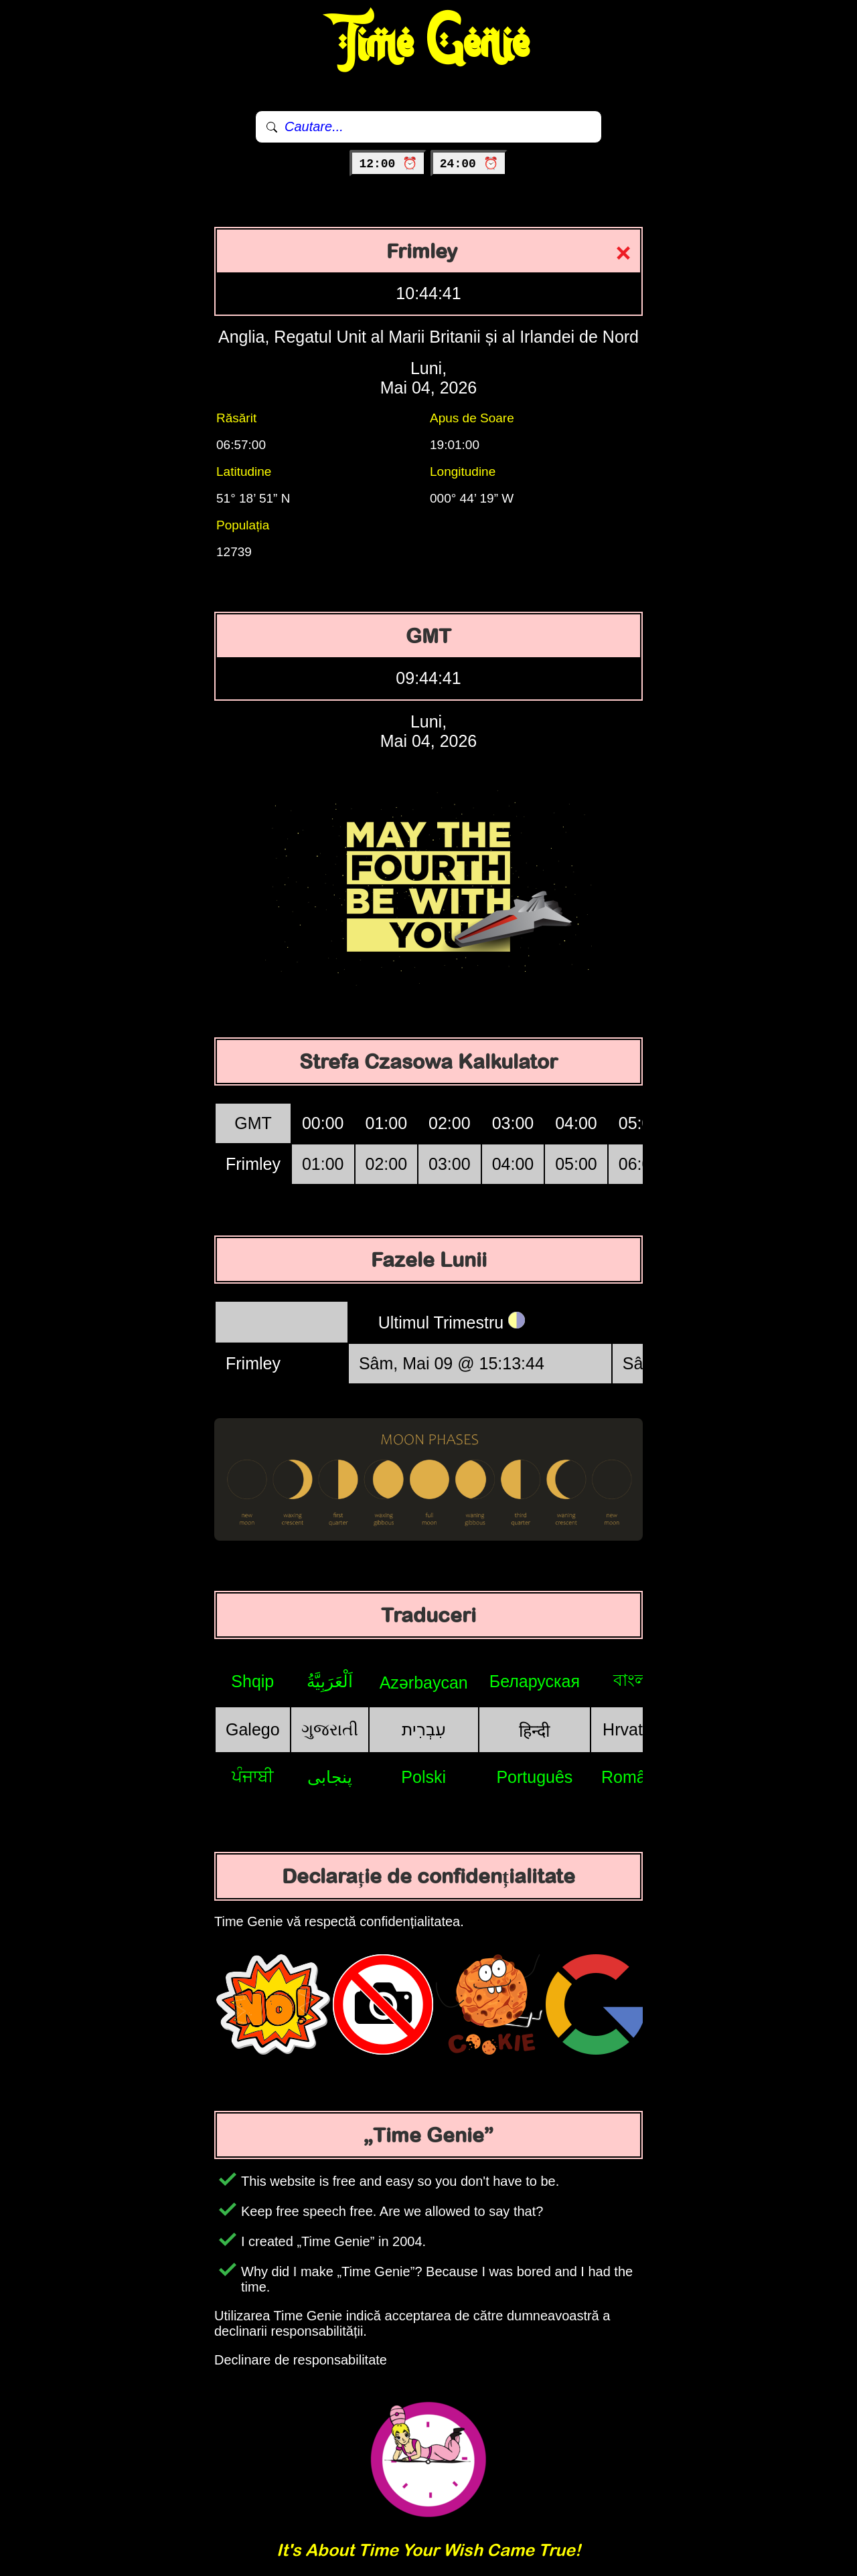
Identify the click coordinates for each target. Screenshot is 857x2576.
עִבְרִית (424, 1729)
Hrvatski (633, 1729)
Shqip (252, 1681)
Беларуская (534, 1681)
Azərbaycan (424, 1682)
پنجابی (329, 1777)
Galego (253, 1729)
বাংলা (632, 1679)
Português (534, 1777)
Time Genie (429, 43)
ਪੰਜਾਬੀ (253, 1776)
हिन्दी (534, 1730)
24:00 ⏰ (469, 164)
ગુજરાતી (329, 1729)
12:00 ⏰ (388, 164)
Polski (423, 1777)
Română (633, 1777)
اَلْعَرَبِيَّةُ (330, 1681)
